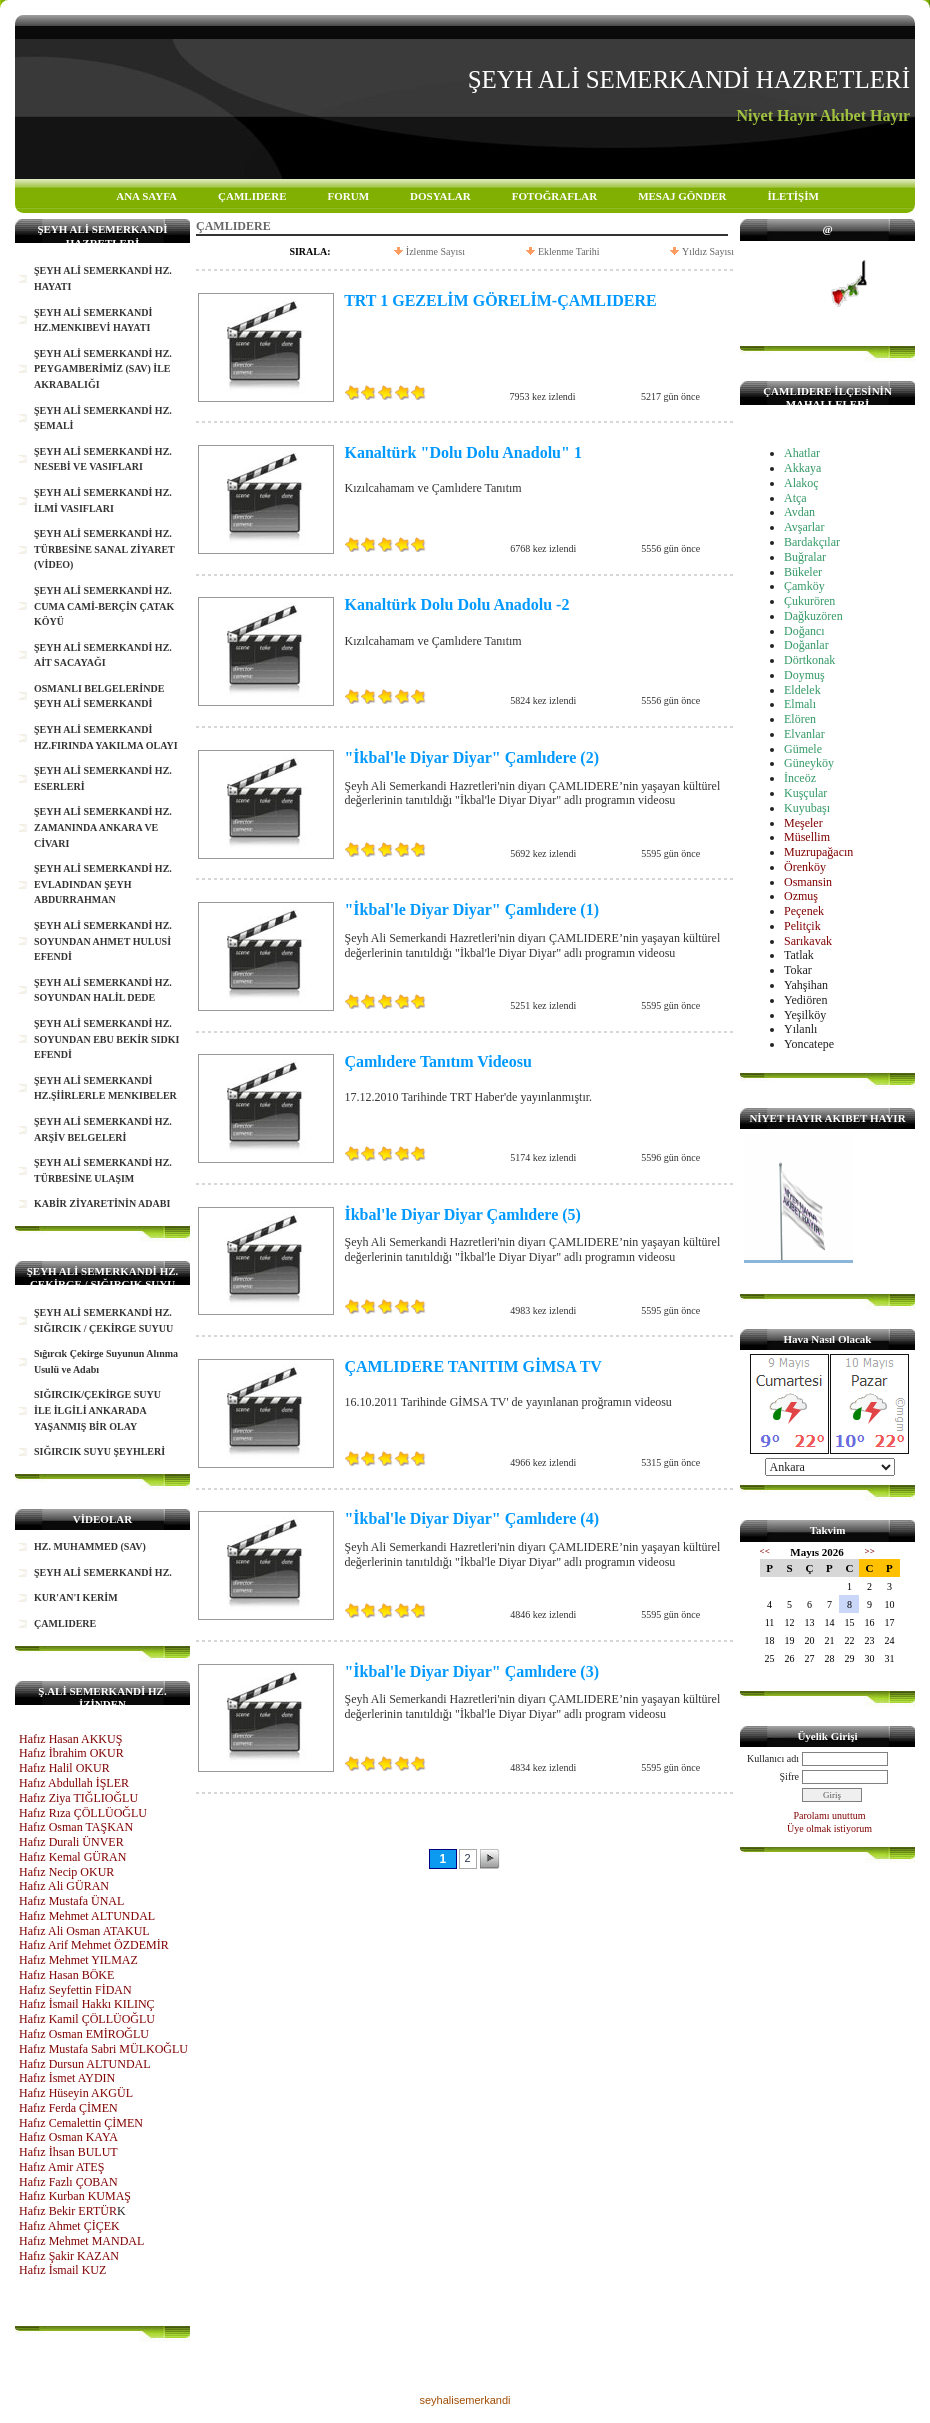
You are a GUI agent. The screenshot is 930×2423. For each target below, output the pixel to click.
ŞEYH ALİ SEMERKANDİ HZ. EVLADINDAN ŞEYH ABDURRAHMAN (103, 884)
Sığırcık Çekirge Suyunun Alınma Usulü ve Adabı (106, 1361)
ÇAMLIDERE (252, 196)
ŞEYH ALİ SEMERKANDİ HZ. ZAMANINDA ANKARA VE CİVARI (103, 827)
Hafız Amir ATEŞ (61, 2167)
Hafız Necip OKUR (66, 1872)
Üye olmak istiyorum (829, 1828)
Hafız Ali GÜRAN (64, 1886)
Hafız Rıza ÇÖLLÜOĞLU (83, 1813)
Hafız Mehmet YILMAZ (78, 1960)
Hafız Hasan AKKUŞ (70, 1739)
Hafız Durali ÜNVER (71, 1842)
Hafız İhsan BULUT (68, 2152)
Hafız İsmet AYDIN (67, 2078)
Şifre (789, 1776)
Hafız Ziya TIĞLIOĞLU (78, 1798)
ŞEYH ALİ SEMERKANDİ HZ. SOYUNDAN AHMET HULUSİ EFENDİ (103, 941)
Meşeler (803, 823)
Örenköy (805, 867)
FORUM (348, 196)
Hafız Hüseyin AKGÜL (76, 2093)
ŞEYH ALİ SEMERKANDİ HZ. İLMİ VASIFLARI (103, 500)
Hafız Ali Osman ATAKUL (84, 1931)
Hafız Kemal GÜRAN (72, 1857)
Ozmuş (801, 896)
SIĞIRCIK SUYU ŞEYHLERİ (99, 1451)
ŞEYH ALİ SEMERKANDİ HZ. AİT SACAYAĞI (103, 655)
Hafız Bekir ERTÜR (68, 2211)
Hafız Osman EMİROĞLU (84, 2034)
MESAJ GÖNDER (682, 196)
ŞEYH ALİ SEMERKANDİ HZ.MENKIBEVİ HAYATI (93, 320)
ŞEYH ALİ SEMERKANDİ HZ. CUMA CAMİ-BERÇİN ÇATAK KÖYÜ (104, 606)
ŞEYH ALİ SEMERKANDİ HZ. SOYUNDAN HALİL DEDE (103, 990)
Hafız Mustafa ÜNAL (71, 1901)
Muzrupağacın (818, 852)
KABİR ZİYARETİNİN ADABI (102, 1203)
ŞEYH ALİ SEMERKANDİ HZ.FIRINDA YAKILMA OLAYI (106, 737)
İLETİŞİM (792, 196)
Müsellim (807, 837)
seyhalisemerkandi (464, 2400)
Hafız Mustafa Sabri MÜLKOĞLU (103, 2049)
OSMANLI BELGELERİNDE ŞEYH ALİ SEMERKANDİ (99, 696)
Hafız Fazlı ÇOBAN (68, 2182)
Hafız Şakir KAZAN (69, 2256)
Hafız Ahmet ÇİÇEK (69, 2226)
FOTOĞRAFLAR (554, 196)
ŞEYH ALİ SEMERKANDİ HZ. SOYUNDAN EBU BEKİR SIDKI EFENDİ (106, 1039)
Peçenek (804, 911)
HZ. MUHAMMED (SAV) (90, 1546)
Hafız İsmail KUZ (62, 2270)
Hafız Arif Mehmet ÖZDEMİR (94, 1945)
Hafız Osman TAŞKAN (76, 1827)
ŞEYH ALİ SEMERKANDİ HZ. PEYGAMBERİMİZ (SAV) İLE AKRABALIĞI (103, 369)
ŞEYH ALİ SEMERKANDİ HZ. (103, 1572)
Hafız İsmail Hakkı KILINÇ (87, 2004)
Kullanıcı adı (773, 1758)
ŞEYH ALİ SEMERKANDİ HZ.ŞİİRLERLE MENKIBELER (105, 1088)
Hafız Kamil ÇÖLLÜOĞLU (87, 2019)
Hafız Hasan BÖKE (66, 1975)
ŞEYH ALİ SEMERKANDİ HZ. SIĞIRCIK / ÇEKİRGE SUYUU (103, 1320)
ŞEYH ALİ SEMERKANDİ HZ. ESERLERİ (103, 778)
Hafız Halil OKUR (64, 1768)
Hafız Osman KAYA (68, 2137)
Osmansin (808, 882)
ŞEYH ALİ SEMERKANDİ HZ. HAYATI (103, 278)
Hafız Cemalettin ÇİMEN (81, 2123)
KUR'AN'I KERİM (76, 1597)
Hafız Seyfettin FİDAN (75, 1990)
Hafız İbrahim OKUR (71, 1753)
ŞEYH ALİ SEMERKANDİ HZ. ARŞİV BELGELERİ (103, 1129)
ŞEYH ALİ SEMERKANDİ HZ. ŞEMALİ (103, 418)
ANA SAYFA (146, 196)
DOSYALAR (440, 196)
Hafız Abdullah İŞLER (74, 1783)
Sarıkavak (808, 941)
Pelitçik (802, 926)
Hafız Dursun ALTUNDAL (85, 2064)
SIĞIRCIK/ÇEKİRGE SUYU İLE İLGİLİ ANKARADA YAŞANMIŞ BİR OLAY (97, 1410)
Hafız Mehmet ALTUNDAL (87, 1916)
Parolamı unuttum (830, 1815)
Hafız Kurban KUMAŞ (75, 2196)
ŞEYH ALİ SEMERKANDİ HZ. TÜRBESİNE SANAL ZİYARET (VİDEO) (104, 549)
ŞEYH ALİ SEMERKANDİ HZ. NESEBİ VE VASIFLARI (103, 459)
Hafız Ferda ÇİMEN (68, 2108)
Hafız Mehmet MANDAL (81, 2241)
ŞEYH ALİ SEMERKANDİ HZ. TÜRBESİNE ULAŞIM (103, 1170)
